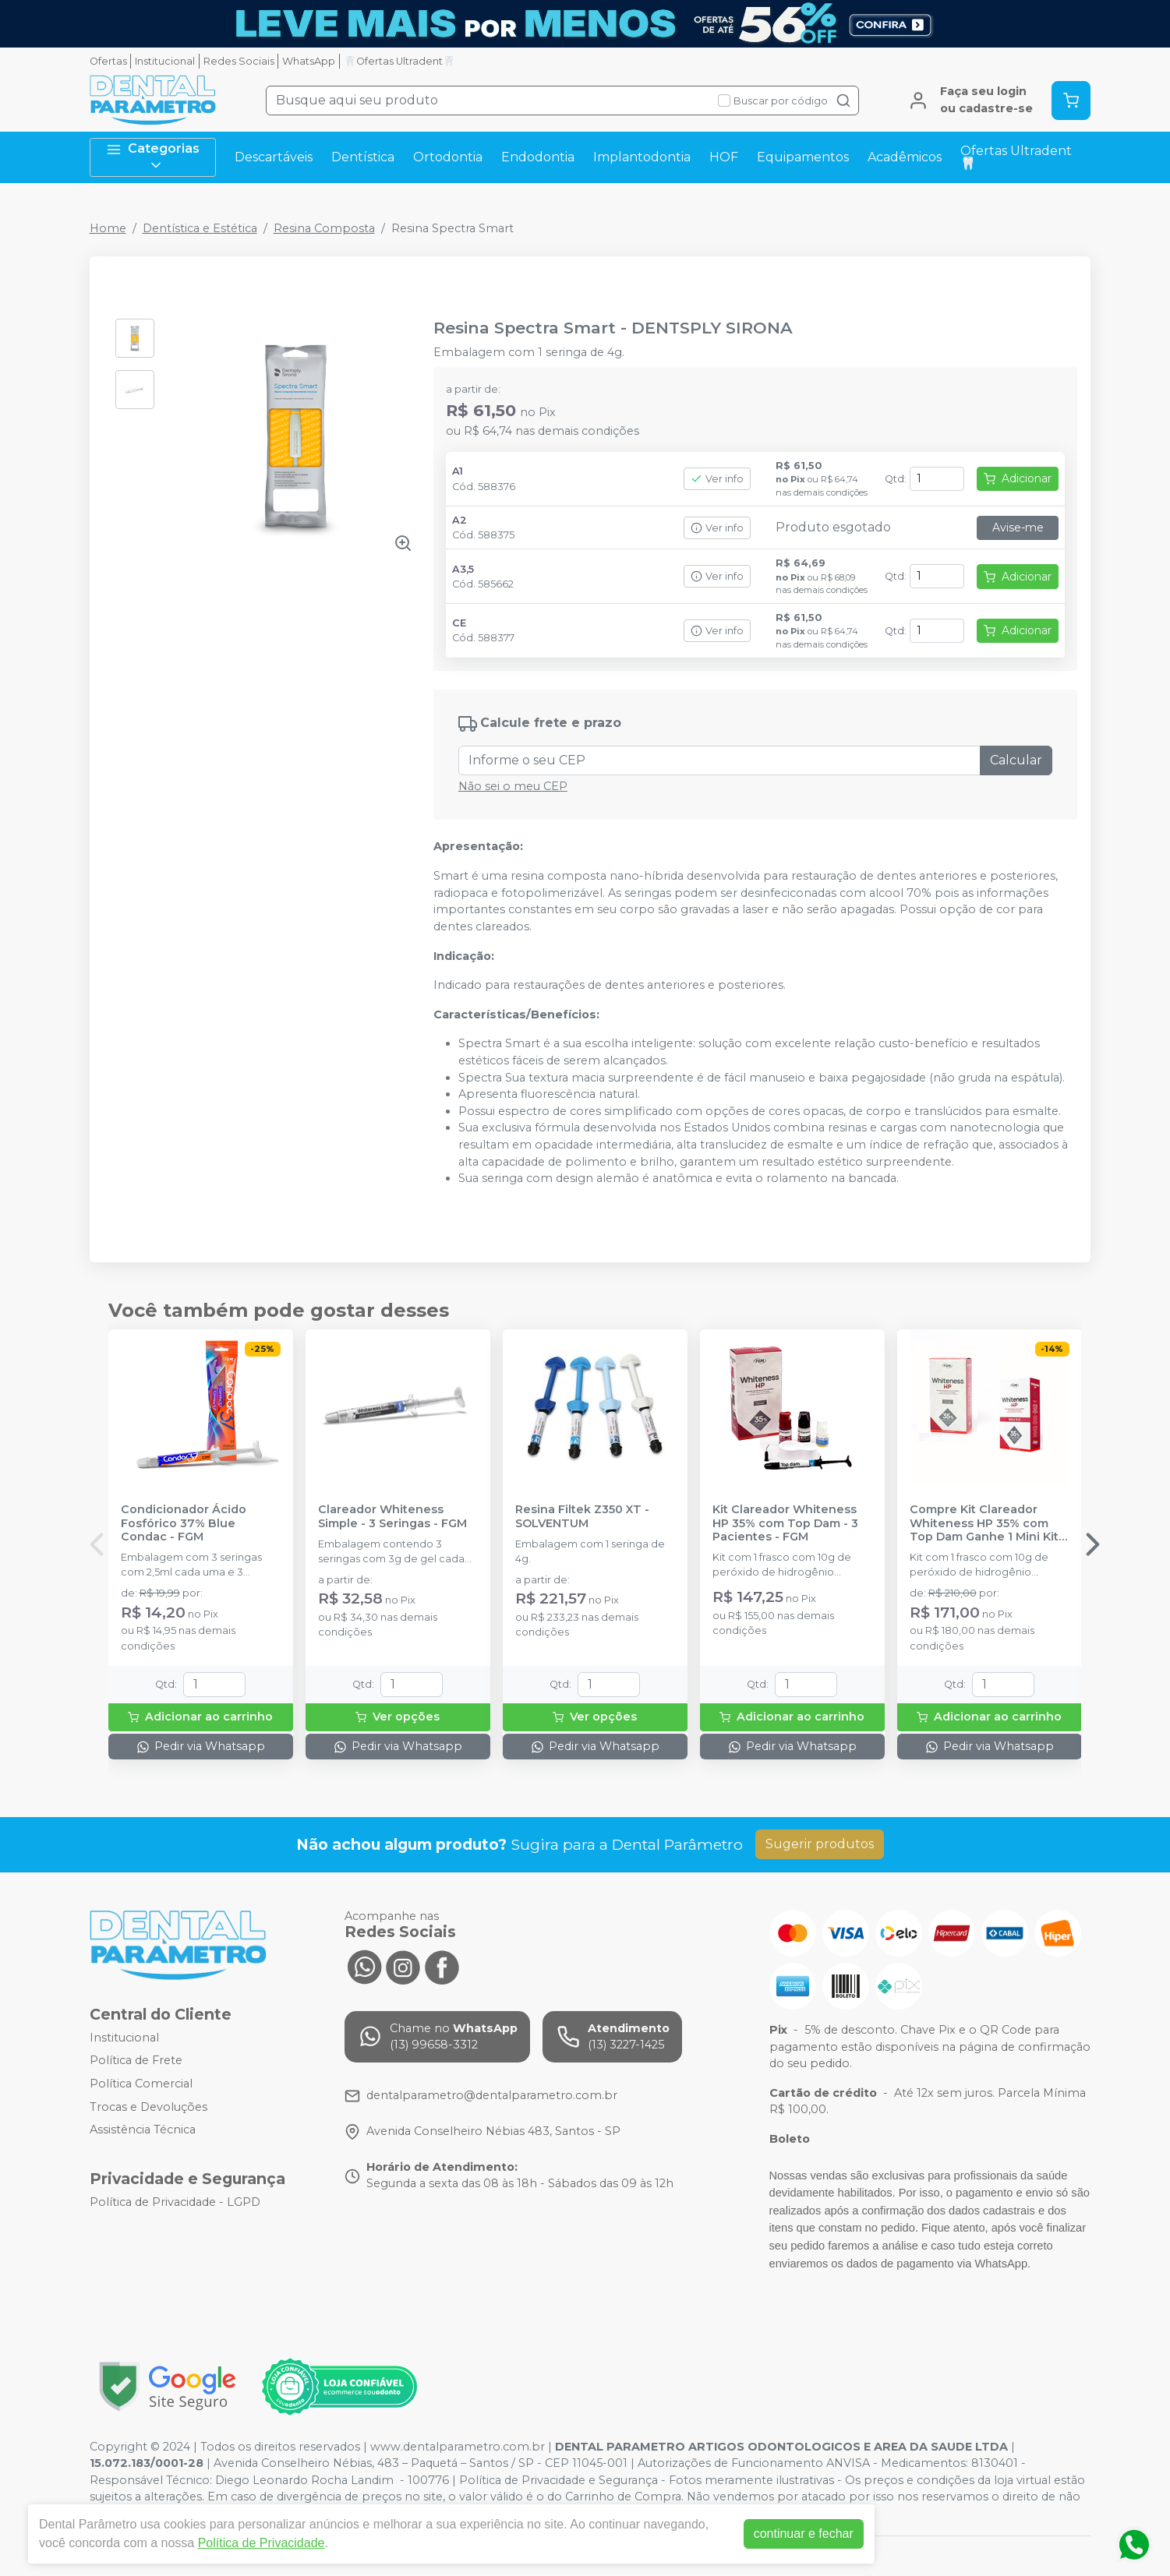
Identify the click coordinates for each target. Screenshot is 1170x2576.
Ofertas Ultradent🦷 (1016, 157)
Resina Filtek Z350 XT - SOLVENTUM (582, 1516)
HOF (723, 157)
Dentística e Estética (200, 228)
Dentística (362, 157)
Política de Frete (136, 2061)
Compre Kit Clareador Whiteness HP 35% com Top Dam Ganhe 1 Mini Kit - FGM (988, 1523)
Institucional (165, 61)
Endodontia (537, 157)
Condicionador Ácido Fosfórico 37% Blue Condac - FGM (183, 1523)
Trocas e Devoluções (148, 2107)
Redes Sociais (238, 61)
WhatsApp (308, 61)
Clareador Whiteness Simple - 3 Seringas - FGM (392, 1516)
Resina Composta (324, 228)
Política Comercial (141, 2084)
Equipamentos (803, 157)
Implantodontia (642, 157)
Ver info (717, 479)
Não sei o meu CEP (512, 786)
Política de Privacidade (261, 2543)
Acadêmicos (905, 157)
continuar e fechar (804, 2533)
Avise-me (1018, 527)
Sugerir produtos (819, 1844)
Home (108, 228)
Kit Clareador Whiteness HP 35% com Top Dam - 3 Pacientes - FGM (785, 1523)
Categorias (153, 157)
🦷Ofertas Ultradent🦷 (399, 61)
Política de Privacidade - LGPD (175, 2202)
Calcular (1016, 760)
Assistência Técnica (143, 2130)
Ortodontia (447, 157)
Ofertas (108, 61)
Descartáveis (274, 157)
